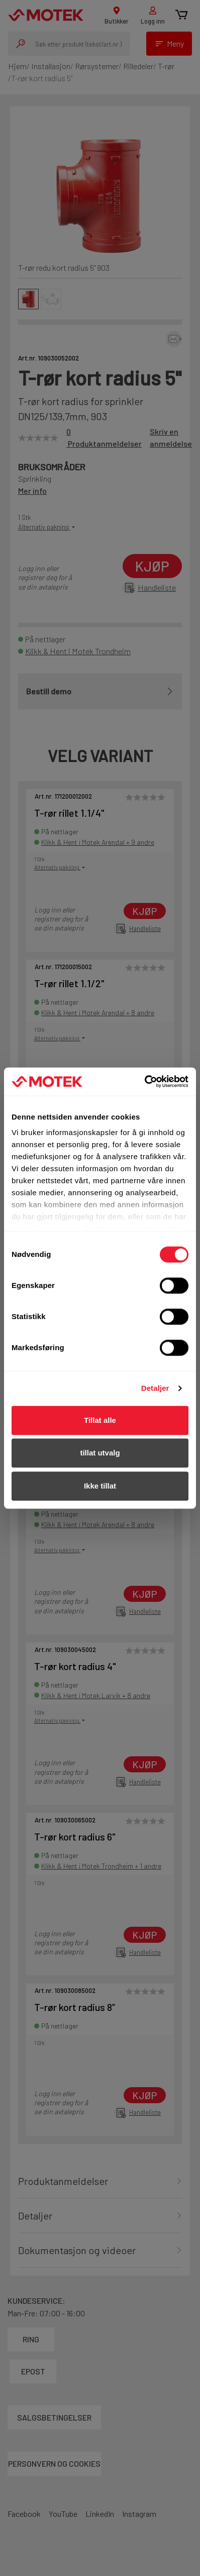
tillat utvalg (100, 1452)
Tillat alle (100, 1420)
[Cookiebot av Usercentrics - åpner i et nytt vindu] (144, 1081)
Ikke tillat (100, 1486)
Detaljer (155, 1388)
